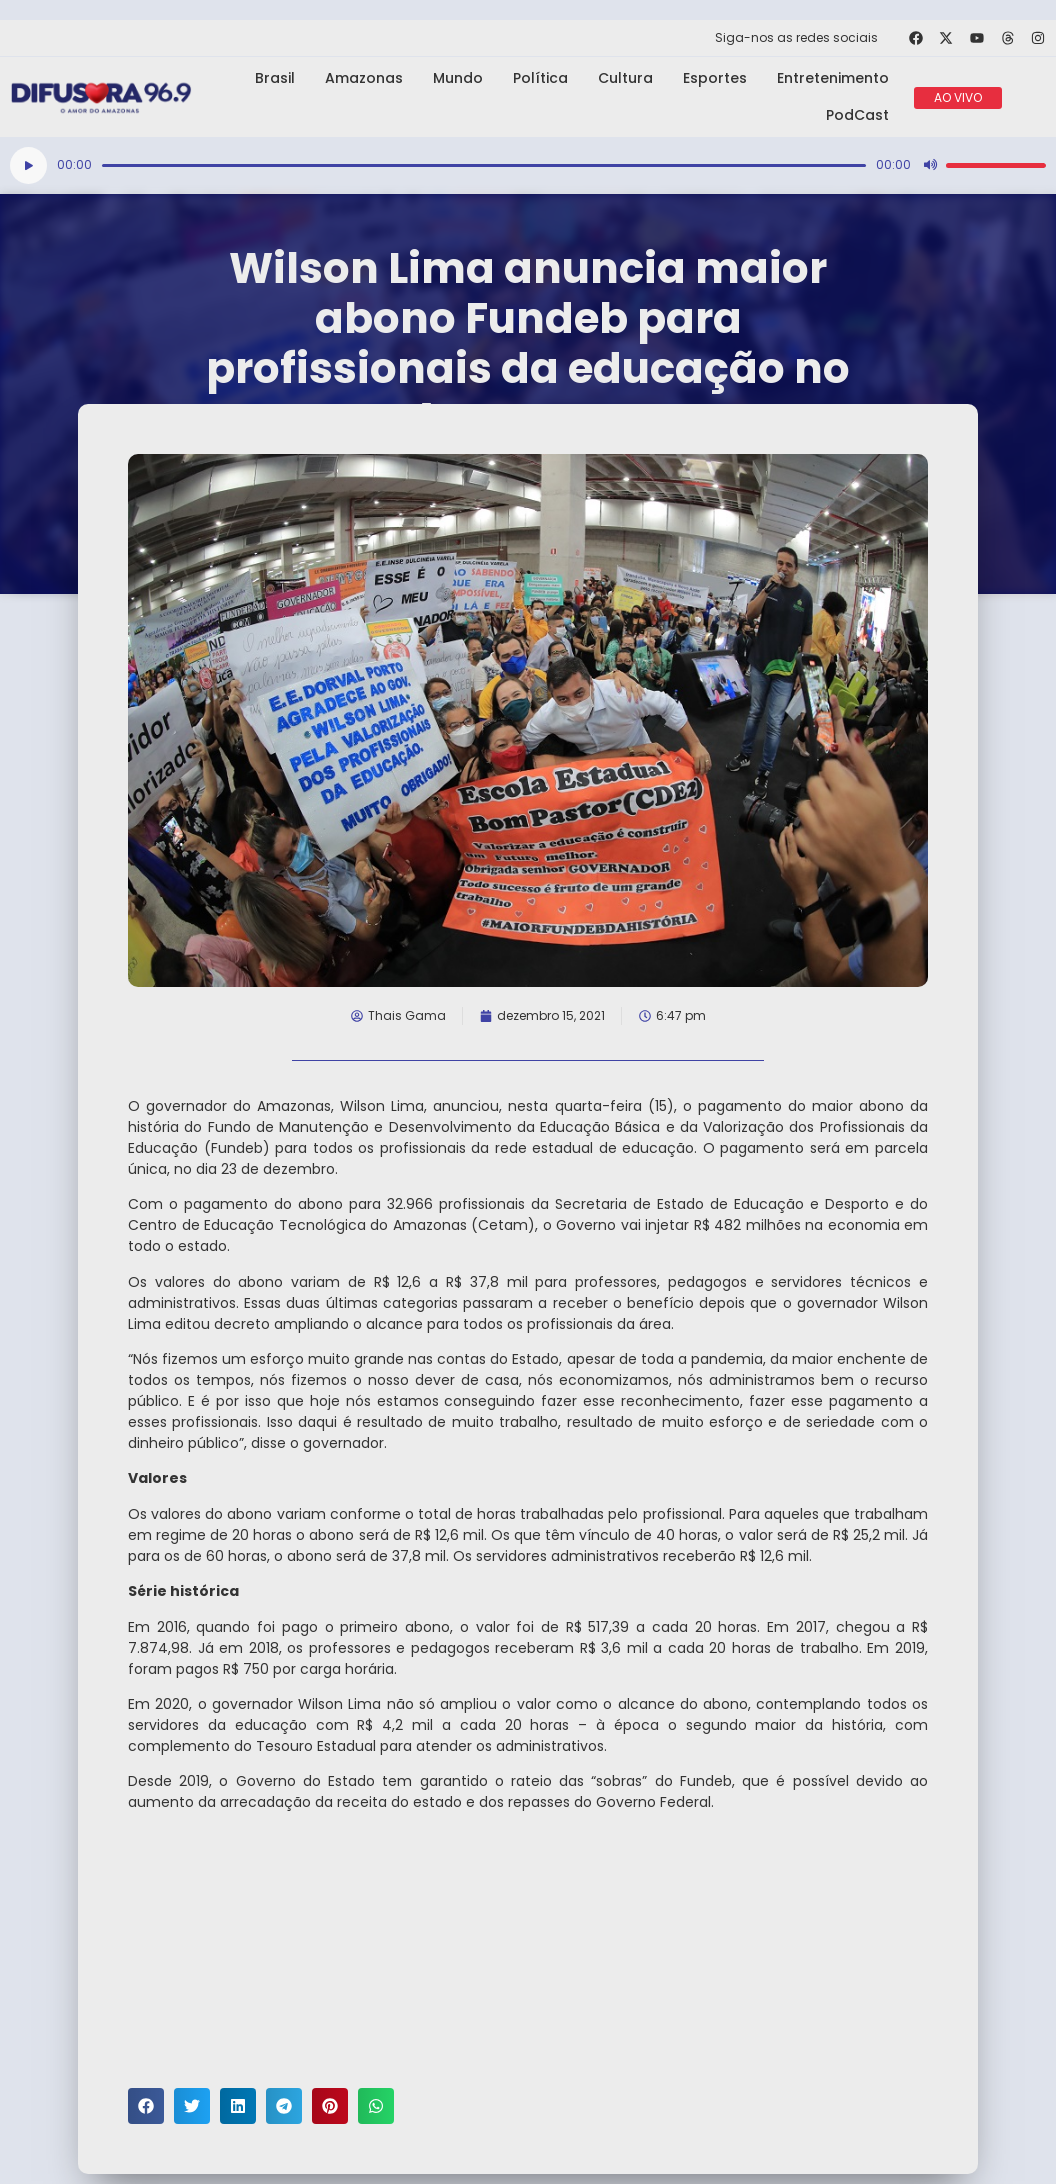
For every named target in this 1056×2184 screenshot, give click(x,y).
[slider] (484, 165)
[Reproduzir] (28, 165)
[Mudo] (930, 165)
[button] (146, 2106)
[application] (528, 165)
